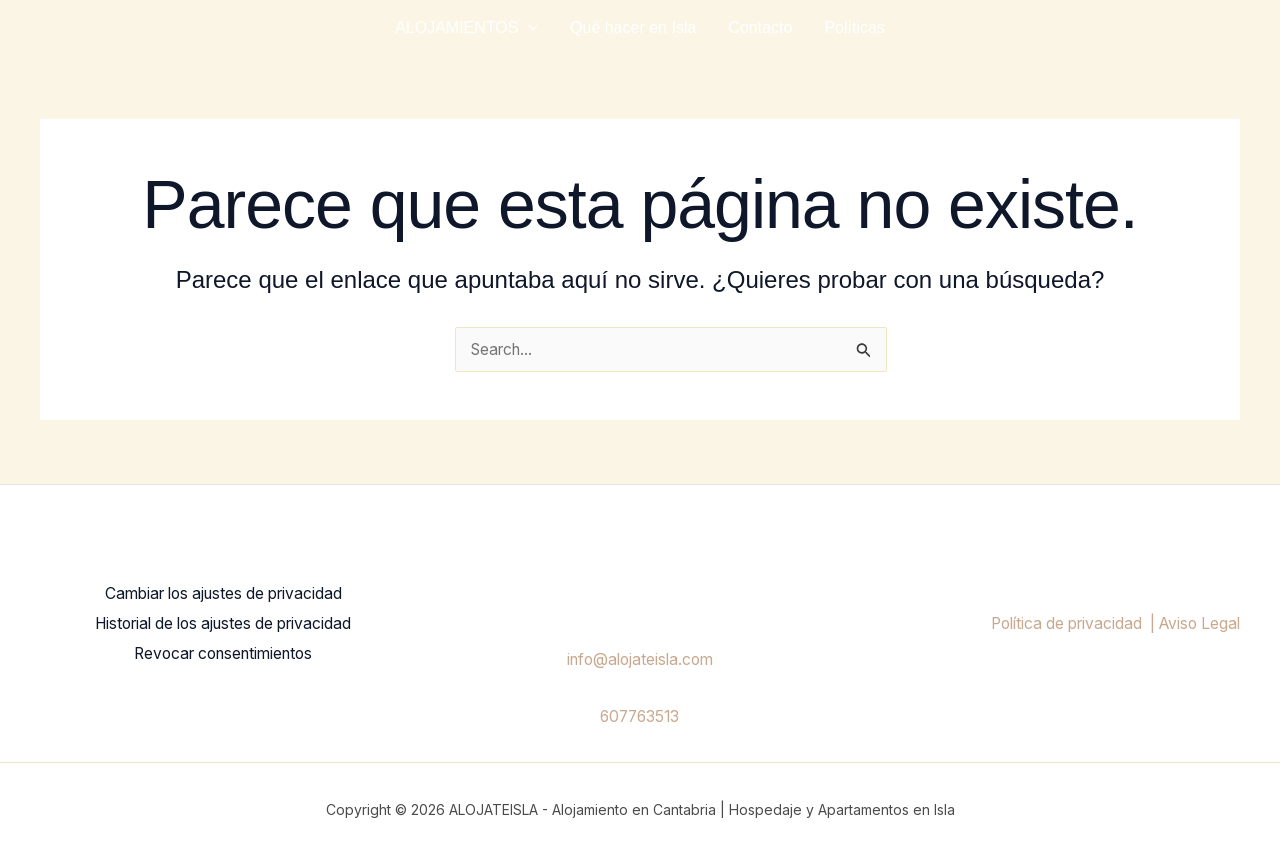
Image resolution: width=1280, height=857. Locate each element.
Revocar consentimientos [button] (223, 652)
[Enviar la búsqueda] (864, 351)
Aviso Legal (1197, 624)
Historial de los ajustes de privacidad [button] (223, 624)
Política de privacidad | (1064, 624)
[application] (528, 28)
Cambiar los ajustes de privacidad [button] (223, 596)
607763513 (640, 716)
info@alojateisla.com (640, 660)
